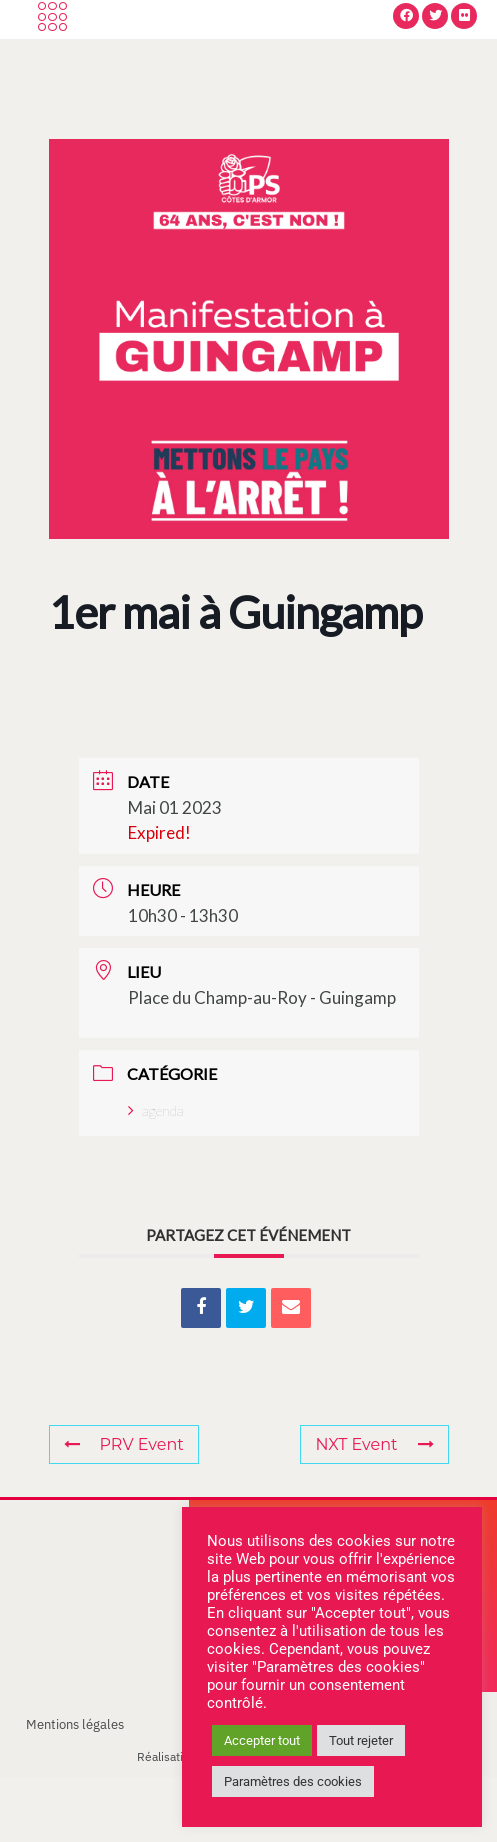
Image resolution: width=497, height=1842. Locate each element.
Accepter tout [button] (262, 1740)
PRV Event (124, 1509)
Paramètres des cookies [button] (293, 1781)
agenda (156, 1175)
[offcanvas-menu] (52, 50)
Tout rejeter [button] (361, 1740)
